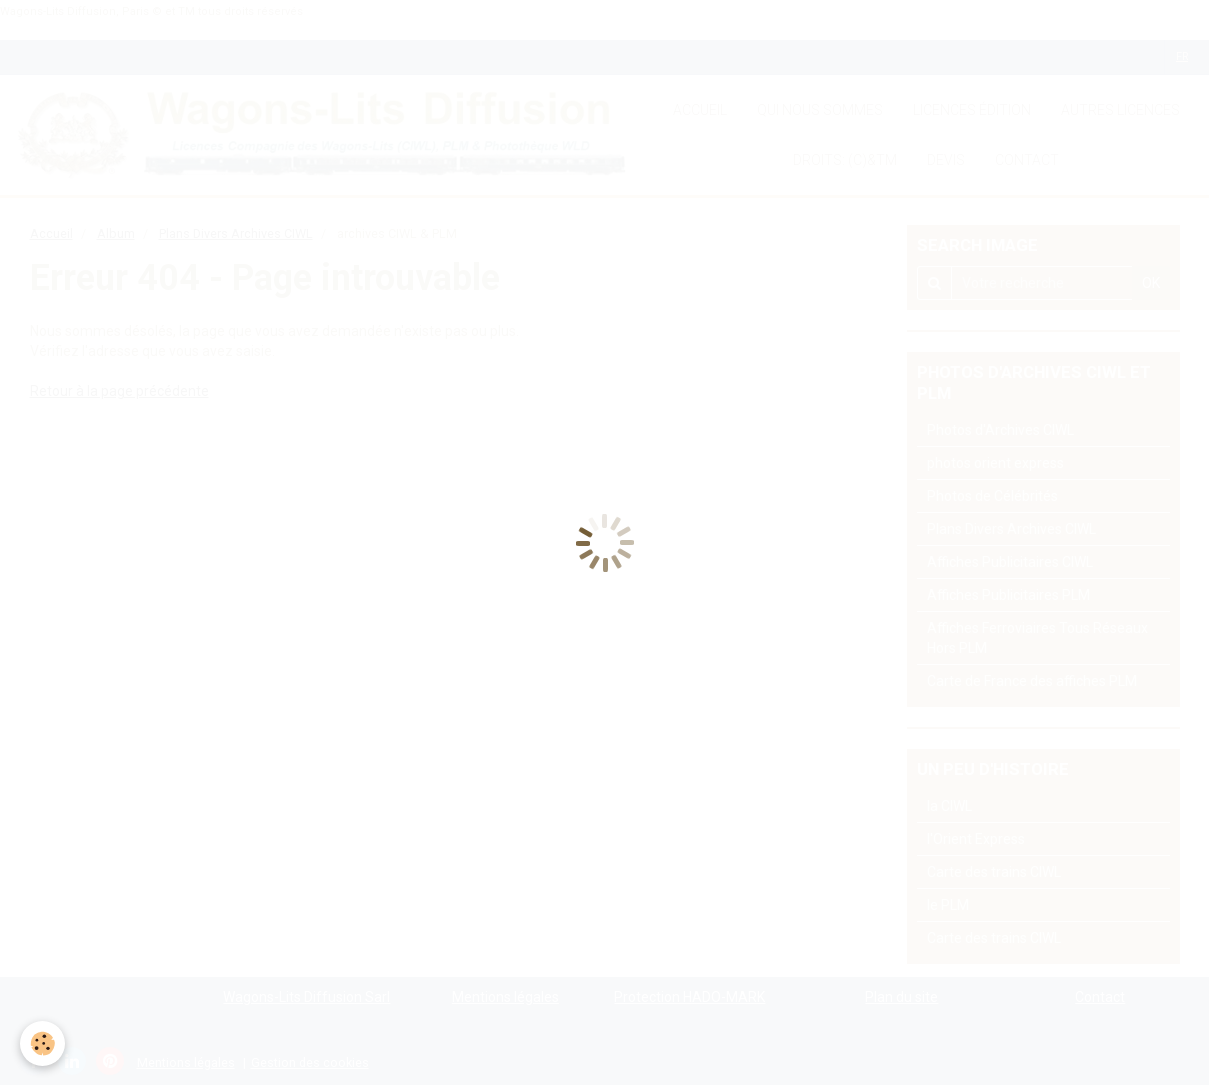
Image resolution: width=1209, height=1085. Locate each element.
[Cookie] (42, 1043)
